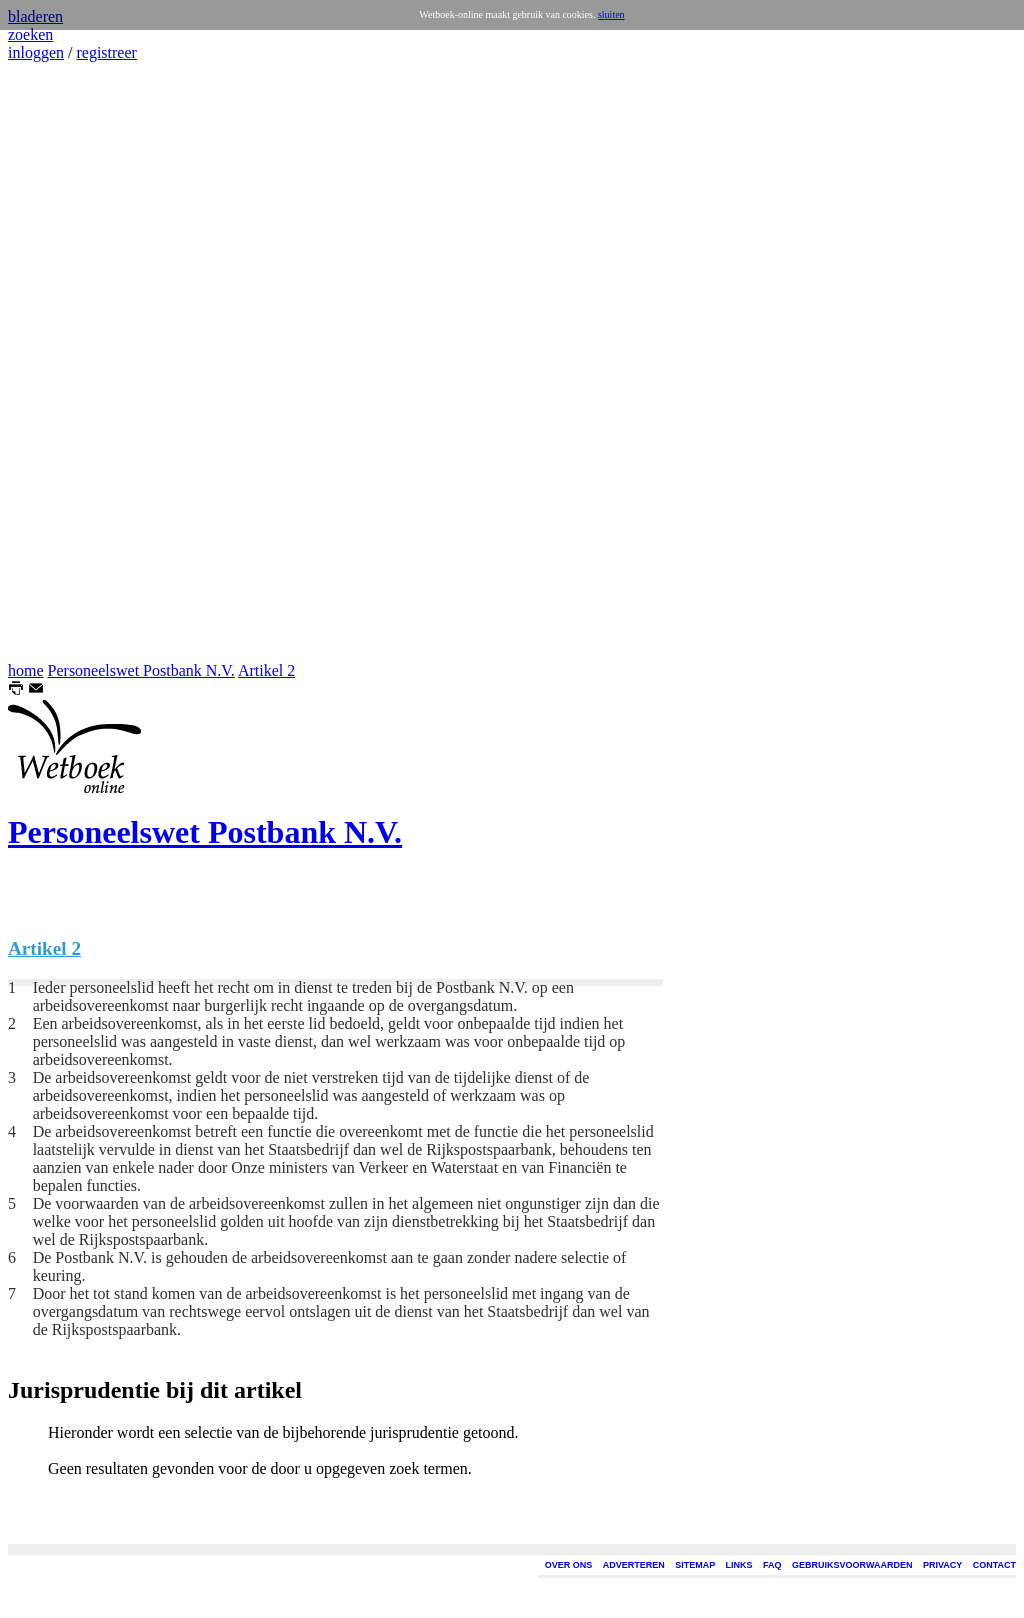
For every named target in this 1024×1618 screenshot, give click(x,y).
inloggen (36, 52)
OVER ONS (569, 1565)
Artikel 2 (266, 670)
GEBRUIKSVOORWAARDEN (852, 1565)
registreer (106, 52)
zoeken (30, 34)
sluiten (611, 14)
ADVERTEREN (634, 1565)
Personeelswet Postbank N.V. (141, 670)
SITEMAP (695, 1565)
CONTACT (994, 1565)
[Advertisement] (68, 362)
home (26, 670)
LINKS (739, 1565)
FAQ (772, 1565)
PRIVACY (942, 1565)
